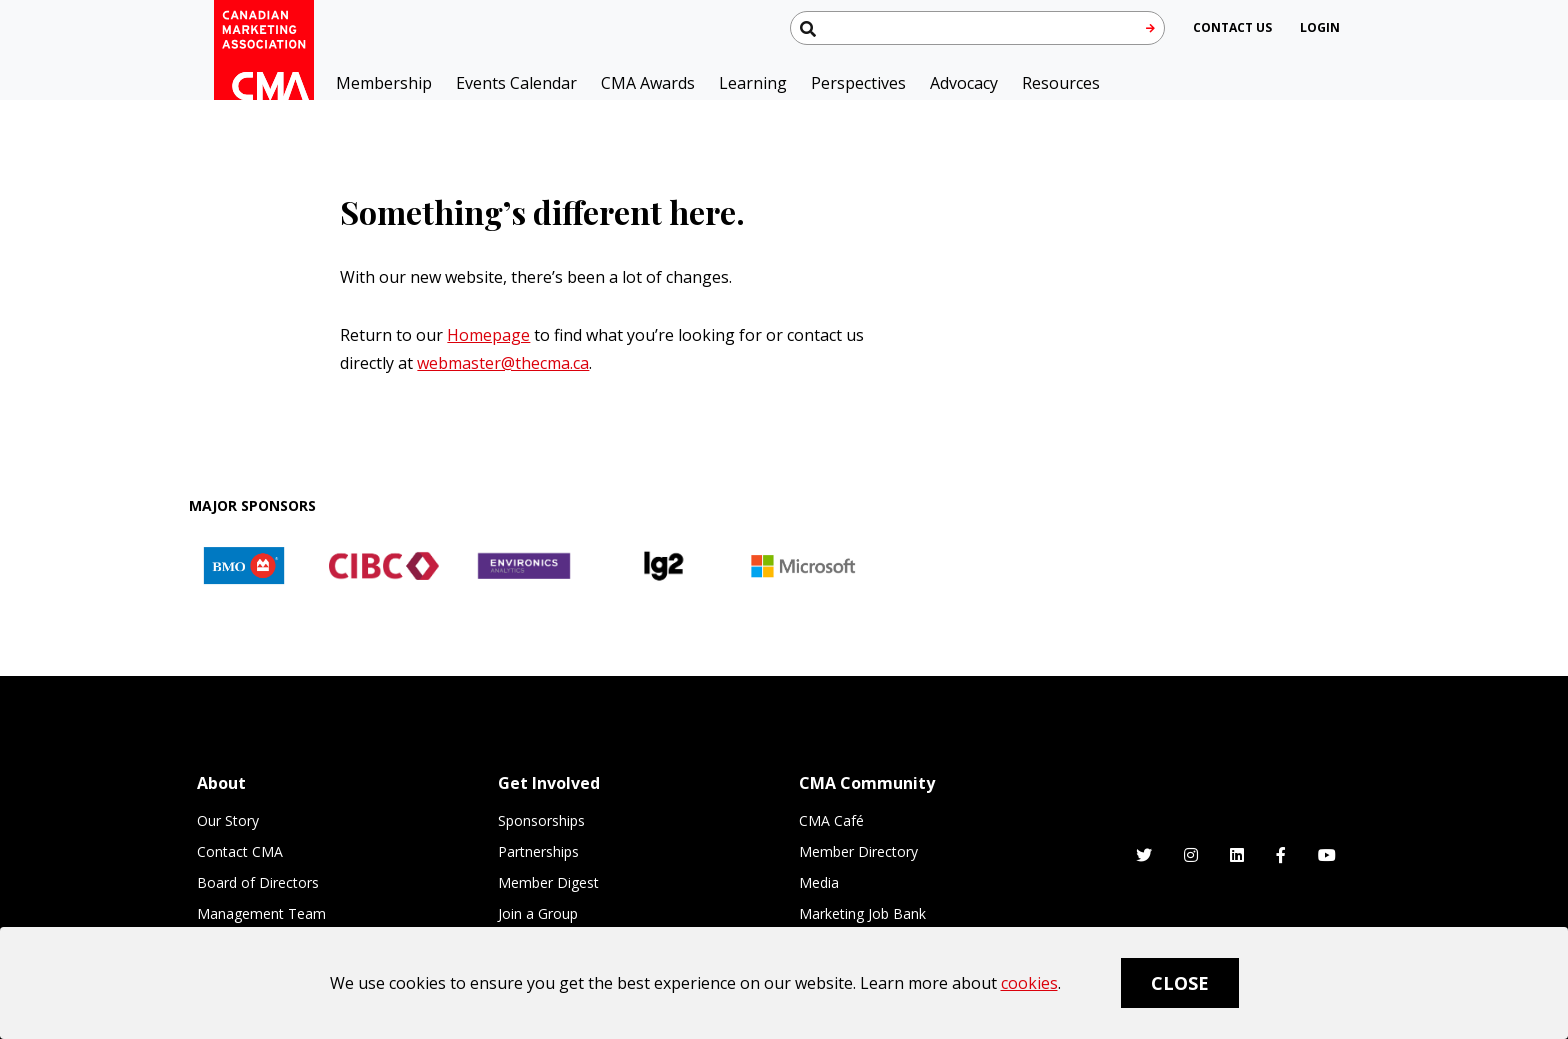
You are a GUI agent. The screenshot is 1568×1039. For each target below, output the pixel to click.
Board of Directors (258, 882)
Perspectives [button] (858, 83)
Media (819, 882)
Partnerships (538, 851)
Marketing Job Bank (862, 913)
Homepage (488, 335)
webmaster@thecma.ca (503, 363)
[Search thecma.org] (977, 28)
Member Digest (548, 882)
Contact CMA (240, 851)
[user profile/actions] (1320, 27)
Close (1180, 983)
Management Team (261, 913)
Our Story (228, 820)
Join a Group (538, 913)
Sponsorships (541, 820)
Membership (384, 83)
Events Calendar (516, 83)
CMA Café (831, 820)
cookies (1029, 983)
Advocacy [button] (964, 83)
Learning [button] (753, 83)
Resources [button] (1061, 83)
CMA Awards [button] (648, 83)
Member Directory (858, 851)
